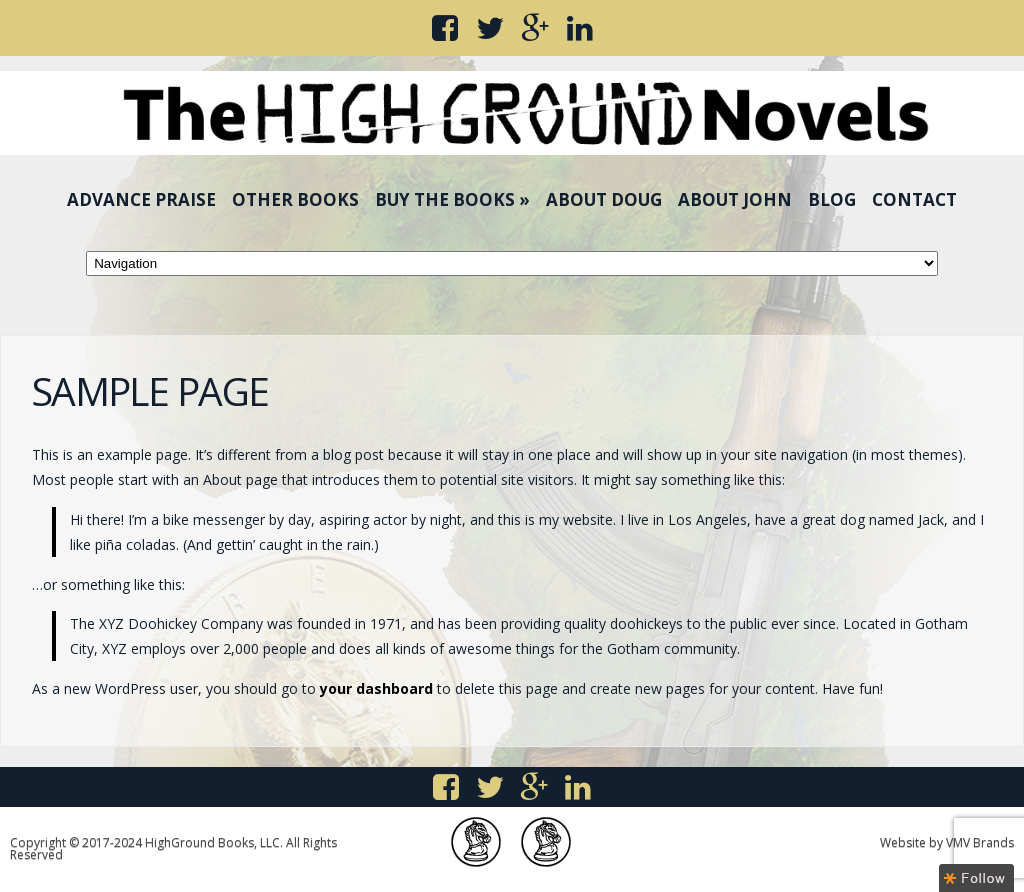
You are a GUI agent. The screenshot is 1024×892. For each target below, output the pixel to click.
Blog (832, 199)
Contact (914, 199)
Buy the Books (452, 199)
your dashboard (376, 688)
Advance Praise (141, 199)
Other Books (295, 199)
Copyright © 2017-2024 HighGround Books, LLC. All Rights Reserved (173, 848)
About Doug (604, 199)
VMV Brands (980, 842)
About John (735, 199)
